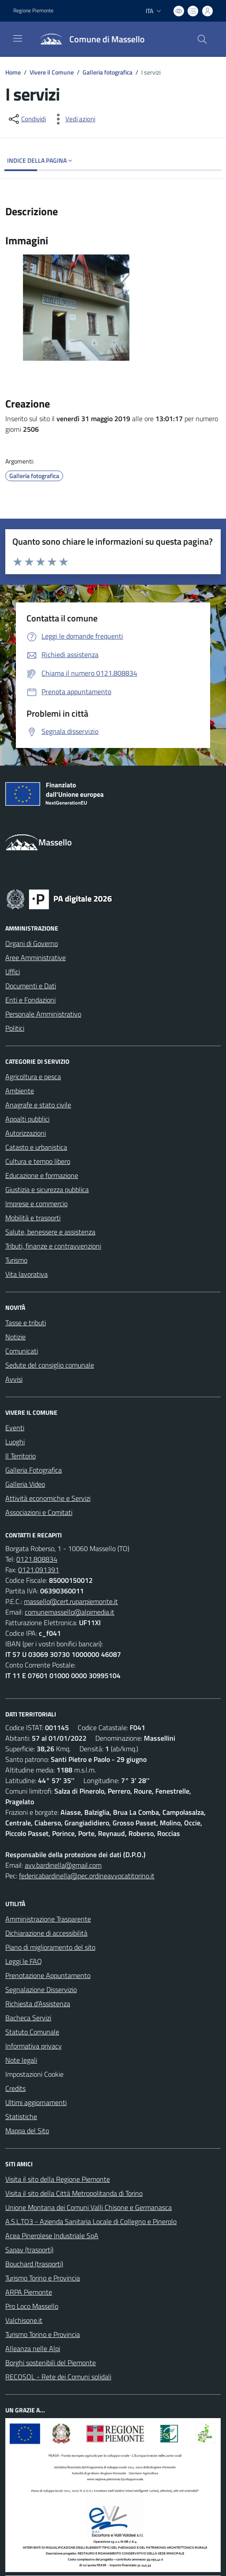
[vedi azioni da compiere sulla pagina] (73, 119)
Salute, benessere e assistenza (50, 1231)
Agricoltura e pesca (33, 1076)
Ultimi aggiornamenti (36, 2102)
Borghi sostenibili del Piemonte (50, 2362)
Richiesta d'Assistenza (37, 2003)
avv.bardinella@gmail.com (63, 1865)
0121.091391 (38, 1569)
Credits (15, 2088)
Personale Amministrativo (43, 1014)
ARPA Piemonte (28, 2292)
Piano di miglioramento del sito (50, 1947)
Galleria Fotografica (33, 1470)
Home (13, 72)
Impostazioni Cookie (34, 2074)
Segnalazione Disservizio (41, 1989)
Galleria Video (25, 1484)
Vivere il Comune (52, 72)
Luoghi (15, 1441)
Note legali (21, 2060)
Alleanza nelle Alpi (32, 2348)
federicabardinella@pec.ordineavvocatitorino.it (86, 1875)
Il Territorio (20, 1456)
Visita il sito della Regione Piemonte (57, 2179)
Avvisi (14, 1379)
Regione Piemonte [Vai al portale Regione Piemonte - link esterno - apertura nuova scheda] (33, 11)
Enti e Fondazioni (30, 1000)
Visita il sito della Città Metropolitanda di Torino (74, 2193)
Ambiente (19, 1090)
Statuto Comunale (32, 2031)
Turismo (16, 1260)
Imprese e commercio (36, 1203)
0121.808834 (36, 1559)
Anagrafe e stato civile (38, 1104)
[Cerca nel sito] (202, 39)
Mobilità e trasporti (32, 1217)
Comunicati (21, 1351)
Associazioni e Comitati (38, 1512)
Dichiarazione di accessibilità (46, 1933)
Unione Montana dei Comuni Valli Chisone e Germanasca (88, 2207)
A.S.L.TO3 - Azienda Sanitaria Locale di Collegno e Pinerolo (91, 2221)
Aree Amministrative (35, 957)
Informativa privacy (33, 2046)
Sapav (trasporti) (29, 2249)
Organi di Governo (31, 943)
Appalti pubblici (27, 1119)
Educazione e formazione (41, 1175)
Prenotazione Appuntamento (47, 1975)
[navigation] (17, 38)
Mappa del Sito (27, 2130)
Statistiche (21, 2116)
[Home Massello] (89, 39)
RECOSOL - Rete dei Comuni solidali (58, 2376)
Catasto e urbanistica (36, 1147)
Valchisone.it (23, 2320)
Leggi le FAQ (23, 1961)
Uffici (12, 971)
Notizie (15, 1336)
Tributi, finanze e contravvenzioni (53, 1246)
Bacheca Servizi (28, 2017)
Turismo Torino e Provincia (42, 2278)
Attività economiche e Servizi (47, 1498)
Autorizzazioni (25, 1133)
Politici (14, 1028)
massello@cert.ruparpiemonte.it (71, 1601)
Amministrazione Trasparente (48, 1919)
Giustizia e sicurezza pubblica (47, 1189)
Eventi (14, 1427)
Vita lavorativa (26, 1274)
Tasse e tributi (25, 1322)
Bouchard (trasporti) (34, 2263)
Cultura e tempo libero (37, 1161)
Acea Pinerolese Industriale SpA (51, 2235)
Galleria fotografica (107, 72)
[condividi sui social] (26, 119)
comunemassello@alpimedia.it (69, 1612)
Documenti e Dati (30, 985)
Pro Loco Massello (31, 2306)
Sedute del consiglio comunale (49, 1365)
